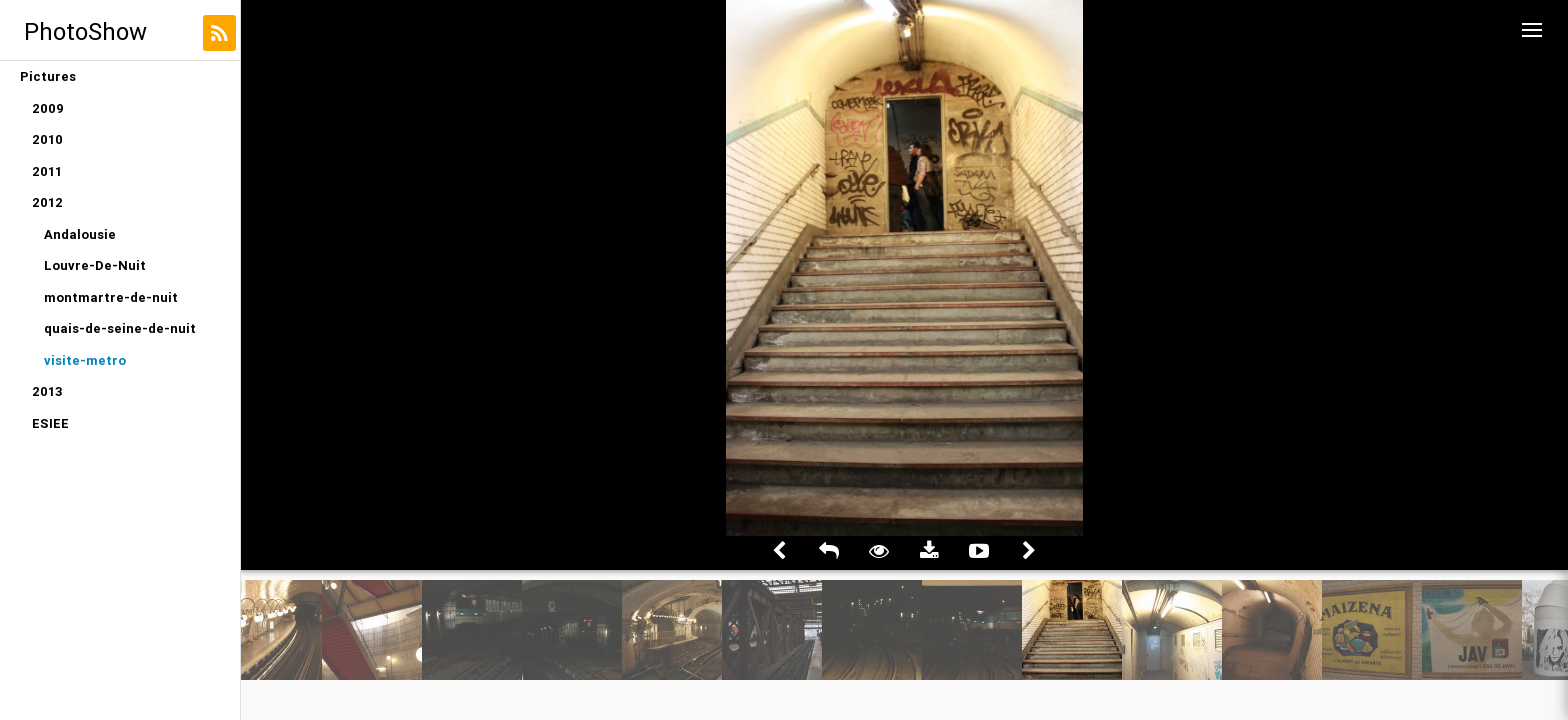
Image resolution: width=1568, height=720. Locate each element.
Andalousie (80, 234)
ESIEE (50, 423)
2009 (48, 108)
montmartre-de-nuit (111, 297)
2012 (47, 202)
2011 (47, 171)
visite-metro (85, 360)
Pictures (48, 76)
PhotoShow (85, 31)
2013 (47, 391)
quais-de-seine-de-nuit (120, 328)
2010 (47, 139)
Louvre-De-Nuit (95, 265)
